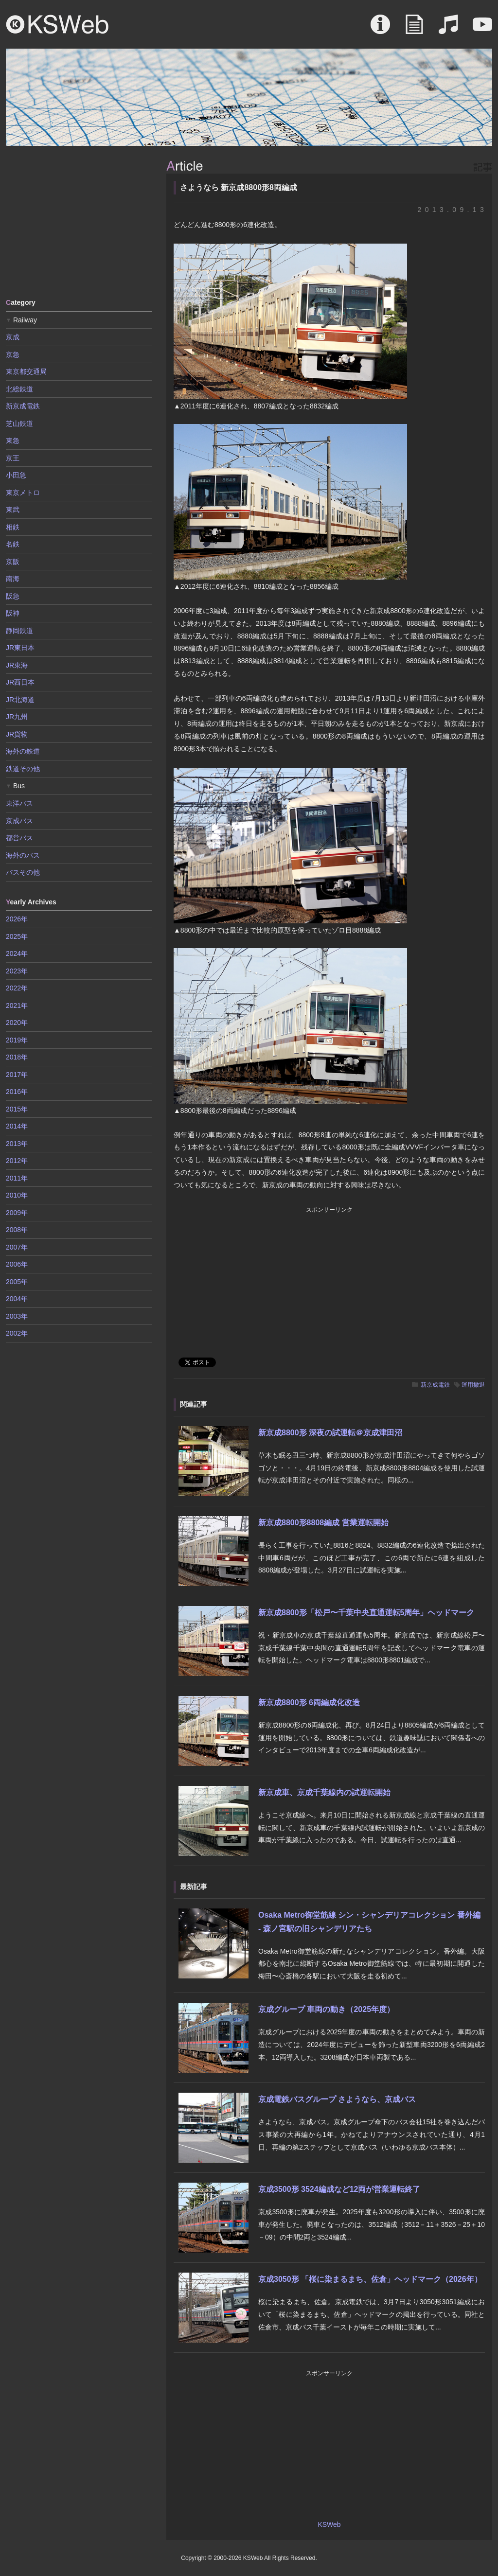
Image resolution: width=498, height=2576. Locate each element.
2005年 (17, 1282)
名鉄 (12, 544)
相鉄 (12, 527)
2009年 (17, 1213)
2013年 (17, 1143)
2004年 (17, 1299)
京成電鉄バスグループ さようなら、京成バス (337, 2099)
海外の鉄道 (23, 751)
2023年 (17, 971)
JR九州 (17, 717)
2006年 (17, 1264)
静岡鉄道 (19, 631)
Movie (482, 29)
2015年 (17, 1109)
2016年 (17, 1091)
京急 (12, 354)
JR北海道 (20, 700)
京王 (12, 458)
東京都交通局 (26, 371)
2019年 (17, 1040)
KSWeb (57, 24)
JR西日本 (20, 682)
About (380, 29)
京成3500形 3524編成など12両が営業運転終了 (339, 2189)
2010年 (17, 1195)
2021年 (17, 1005)
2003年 (17, 1316)
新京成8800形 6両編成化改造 (309, 1702)
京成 (12, 337)
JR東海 (17, 665)
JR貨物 (17, 734)
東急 (12, 440)
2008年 (17, 1230)
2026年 (17, 919)
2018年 (17, 1057)
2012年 (17, 1160)
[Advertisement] (79, 221)
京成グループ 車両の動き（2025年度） (326, 2009)
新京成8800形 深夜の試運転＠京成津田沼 (330, 1433)
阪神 (12, 613)
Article (414, 29)
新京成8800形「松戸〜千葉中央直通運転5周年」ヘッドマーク (366, 1612)
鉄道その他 (23, 769)
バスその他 (23, 872)
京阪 (12, 561)
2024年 (17, 953)
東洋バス (19, 803)
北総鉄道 (19, 389)
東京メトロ (23, 492)
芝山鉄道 (19, 423)
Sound (448, 29)
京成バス (19, 821)
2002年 (17, 1333)
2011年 (17, 1178)
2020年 (17, 1022)
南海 (12, 578)
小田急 (16, 475)
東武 (12, 509)
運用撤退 (473, 1384)
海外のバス (23, 855)
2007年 (17, 1247)
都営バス (19, 838)
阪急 (12, 596)
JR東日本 (20, 648)
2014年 (17, 1126)
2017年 (17, 1074)
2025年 (17, 936)
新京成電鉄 (435, 1384)
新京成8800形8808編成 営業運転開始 (323, 1522)
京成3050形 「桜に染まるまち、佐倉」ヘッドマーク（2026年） (370, 2279)
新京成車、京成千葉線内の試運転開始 (324, 1792)
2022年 (17, 988)
